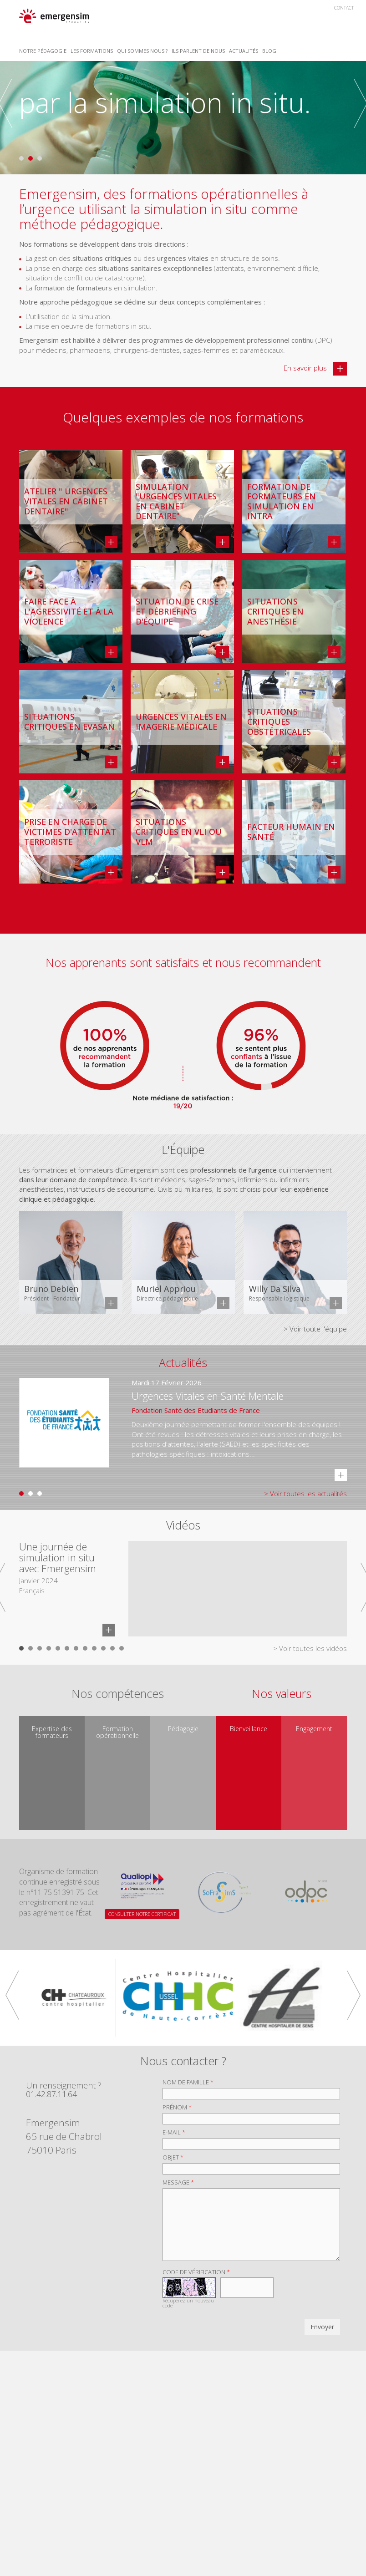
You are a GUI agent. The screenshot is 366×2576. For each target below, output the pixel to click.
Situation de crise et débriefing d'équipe (177, 611)
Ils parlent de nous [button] (198, 51)
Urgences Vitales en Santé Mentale (208, 1395)
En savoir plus (315, 369)
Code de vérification (196, 2272)
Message (178, 2182)
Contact (344, 8)
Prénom (177, 2107)
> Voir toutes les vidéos (310, 1648)
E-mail (174, 2132)
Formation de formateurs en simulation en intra (281, 501)
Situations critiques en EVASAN (69, 722)
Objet (173, 2157)
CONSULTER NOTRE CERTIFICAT (142, 1913)
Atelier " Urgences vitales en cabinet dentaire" (66, 501)
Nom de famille (188, 2082)
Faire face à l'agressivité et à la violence (68, 611)
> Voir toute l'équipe (315, 1328)
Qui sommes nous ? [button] (142, 51)
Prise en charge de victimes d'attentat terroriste (70, 832)
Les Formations (92, 51)
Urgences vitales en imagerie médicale (181, 722)
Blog (269, 51)
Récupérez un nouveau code (188, 2303)
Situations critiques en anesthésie (275, 611)
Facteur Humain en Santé (291, 832)
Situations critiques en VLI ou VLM (179, 832)
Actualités (243, 51)
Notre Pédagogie (42, 51)
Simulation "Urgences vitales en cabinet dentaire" (176, 501)
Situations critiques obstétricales (279, 722)
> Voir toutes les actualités (305, 1493)
